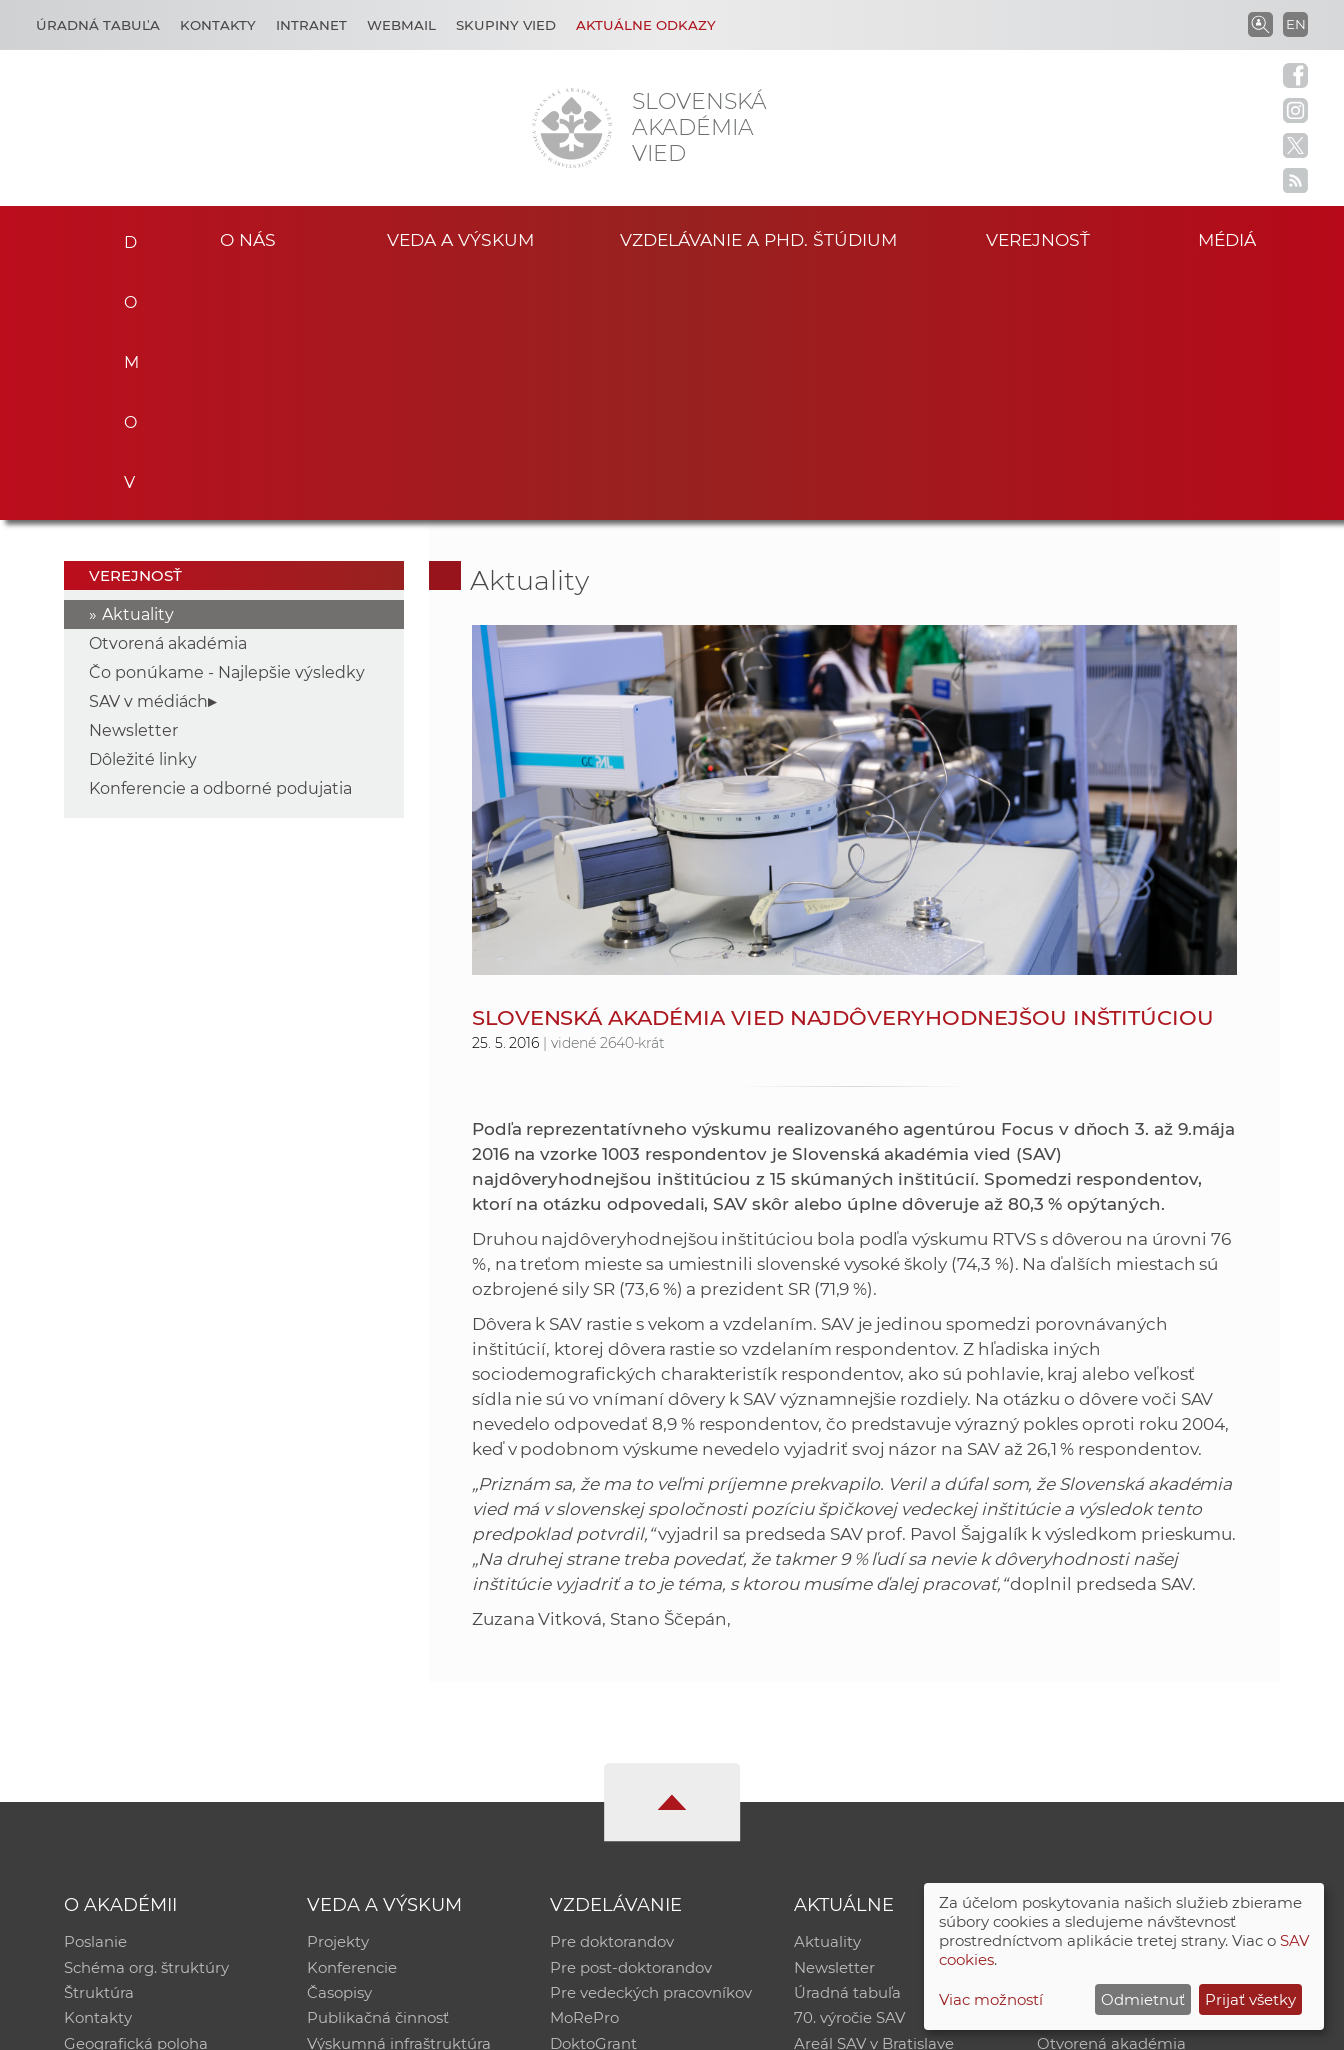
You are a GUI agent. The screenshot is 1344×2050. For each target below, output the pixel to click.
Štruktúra (99, 1746)
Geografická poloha (136, 1798)
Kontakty (218, 25)
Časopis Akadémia (1106, 1772)
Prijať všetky (1250, 1999)
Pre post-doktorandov (631, 1720)
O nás (247, 238)
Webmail (401, 25)
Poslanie (95, 1694)
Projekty (338, 1694)
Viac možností (991, 1999)
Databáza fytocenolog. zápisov (1149, 1746)
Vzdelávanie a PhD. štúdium (758, 238)
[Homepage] (572, 128)
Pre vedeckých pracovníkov (651, 1746)
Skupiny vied (506, 25)
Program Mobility (614, 1824)
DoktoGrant (593, 1798)
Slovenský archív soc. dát (1128, 1720)
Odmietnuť (1143, 1999)
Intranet (311, 25)
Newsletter (133, 482)
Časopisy (339, 1746)
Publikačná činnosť (378, 1772)
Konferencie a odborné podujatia (220, 540)
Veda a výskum (460, 238)
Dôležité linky (143, 511)
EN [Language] (1296, 24)
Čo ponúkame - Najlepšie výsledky (227, 424)
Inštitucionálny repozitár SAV (1144, 1694)
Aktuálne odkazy (646, 25)
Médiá (1230, 238)
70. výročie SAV (849, 1772)
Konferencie (352, 1720)
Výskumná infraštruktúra (399, 1798)
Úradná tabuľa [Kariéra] (98, 25)
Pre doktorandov (612, 1694)
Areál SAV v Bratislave (874, 1798)
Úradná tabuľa (847, 1746)
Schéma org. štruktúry (146, 1720)
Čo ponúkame (847, 1824)
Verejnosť (1038, 238)
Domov (123, 236)
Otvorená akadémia (168, 395)
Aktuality (138, 366)
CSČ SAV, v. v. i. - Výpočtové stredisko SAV (362, 2025)
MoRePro (584, 1772)
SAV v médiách (148, 453)
